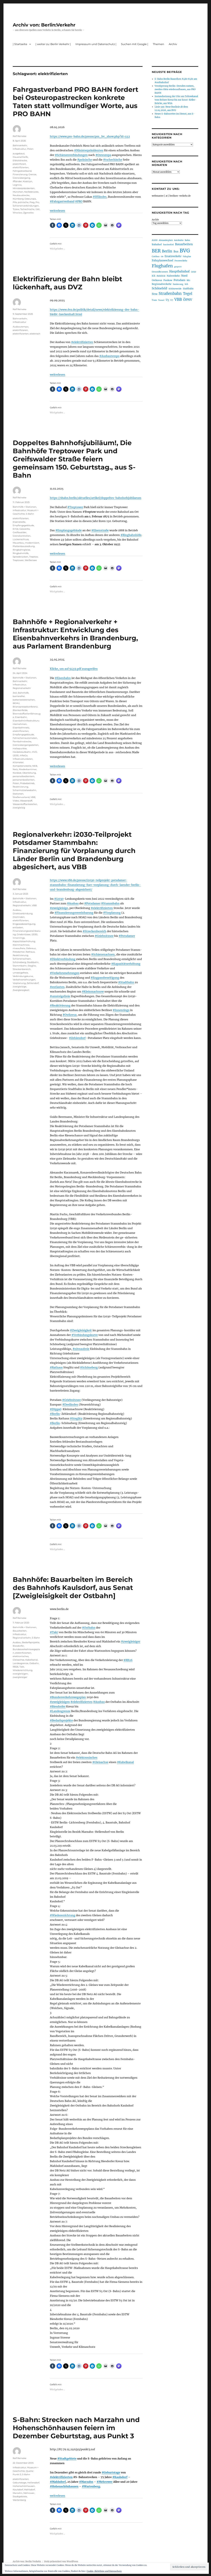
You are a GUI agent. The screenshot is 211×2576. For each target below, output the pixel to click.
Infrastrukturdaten (23, 759)
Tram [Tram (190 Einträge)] (154, 300)
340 (15, 692)
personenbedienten (23, 779)
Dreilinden (19, 917)
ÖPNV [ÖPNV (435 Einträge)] (187, 300)
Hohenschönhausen (24, 2486)
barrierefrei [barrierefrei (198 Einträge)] (168, 244)
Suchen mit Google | (134, 44)
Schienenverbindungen (26, 205)
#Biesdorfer (57, 1706)
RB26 (15, 1666)
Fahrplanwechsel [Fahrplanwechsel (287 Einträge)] (162, 260)
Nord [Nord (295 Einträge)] (184, 275)
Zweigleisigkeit (21, 990)
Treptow (33, 556)
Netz (15, 769)
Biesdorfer (18, 1645)
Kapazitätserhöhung (24, 941)
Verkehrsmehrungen (24, 979)
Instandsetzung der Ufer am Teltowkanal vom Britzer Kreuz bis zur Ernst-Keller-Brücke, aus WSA (176, 100)
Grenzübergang (21, 177)
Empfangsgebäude (23, 525)
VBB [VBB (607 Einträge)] (178, 299)
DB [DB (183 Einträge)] (162, 257)
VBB (32, 797)
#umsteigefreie (60, 996)
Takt (21, 1666)
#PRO (79, 201)
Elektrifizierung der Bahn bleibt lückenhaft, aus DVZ (67, 283)
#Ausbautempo (109, 356)
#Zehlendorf (77, 1038)
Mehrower (28, 2493)
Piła (15, 202)
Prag (32, 202)
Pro (37, 202)
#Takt (54, 1632)
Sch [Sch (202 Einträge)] (186, 284)
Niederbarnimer (28, 769)
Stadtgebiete (20, 2496)
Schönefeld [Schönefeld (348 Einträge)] (159, 288)
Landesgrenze (20, 1663)
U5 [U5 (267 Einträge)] (167, 299)
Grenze (32, 174)
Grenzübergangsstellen (25, 745)
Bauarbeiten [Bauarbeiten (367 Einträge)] (184, 244)
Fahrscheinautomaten (25, 738)
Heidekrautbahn (22, 752)
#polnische (84, 159)
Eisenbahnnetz (21, 727)
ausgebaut (19, 153)
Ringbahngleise (21, 549)
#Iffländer (99, 196)
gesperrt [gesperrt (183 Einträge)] (177, 267)
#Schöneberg (89, 1367)
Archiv (173, 44)
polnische (23, 202)
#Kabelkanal (125, 1762)
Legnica (17, 184)
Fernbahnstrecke (22, 741)
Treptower (18, 560)
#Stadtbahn (126, 982)
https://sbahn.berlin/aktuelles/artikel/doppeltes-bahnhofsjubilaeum (95, 497)
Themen (158, 44)
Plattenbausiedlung (24, 546)
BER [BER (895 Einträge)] (156, 251)
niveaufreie (19, 948)
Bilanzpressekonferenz (25, 706)
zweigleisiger (20, 1677)
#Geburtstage (111, 2472)
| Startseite (20, 44)
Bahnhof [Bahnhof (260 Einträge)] (157, 244)
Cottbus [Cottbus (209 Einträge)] (155, 256)
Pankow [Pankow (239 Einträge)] (167, 280)
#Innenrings (121, 1010)
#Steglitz (76, 1418)
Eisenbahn (21, 717)
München (18, 191)
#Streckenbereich (94, 931)
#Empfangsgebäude (68, 530)
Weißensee (31, 560)
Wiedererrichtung (22, 1670)
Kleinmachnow (21, 944)
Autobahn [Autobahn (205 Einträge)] (178, 240)
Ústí (37, 209)
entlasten (18, 927)
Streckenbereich (22, 969)
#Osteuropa (103, 155)
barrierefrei (19, 696)
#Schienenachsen (103, 954)
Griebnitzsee (23, 934)
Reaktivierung (20, 786)
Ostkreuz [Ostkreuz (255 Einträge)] (157, 280)
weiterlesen (57, 210)
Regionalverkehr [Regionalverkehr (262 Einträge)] (162, 284)
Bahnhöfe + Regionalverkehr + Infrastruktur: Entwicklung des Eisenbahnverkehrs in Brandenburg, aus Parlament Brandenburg (75, 634)
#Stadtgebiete (66, 2458)
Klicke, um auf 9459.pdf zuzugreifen (74, 668)
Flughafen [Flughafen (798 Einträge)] (162, 265)
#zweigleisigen (60, 1701)
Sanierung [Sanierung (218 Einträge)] (178, 284)
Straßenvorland (21, 797)
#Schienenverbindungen (71, 155)
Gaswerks (24, 528)
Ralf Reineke (19, 136)
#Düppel (55, 1409)
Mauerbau (18, 542)
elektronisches (21, 1656)
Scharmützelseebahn (24, 790)
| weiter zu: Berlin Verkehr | (53, 44)
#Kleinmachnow (93, 991)
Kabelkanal (31, 1659)
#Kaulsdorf (119, 2477)
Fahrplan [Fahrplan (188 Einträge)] (187, 256)
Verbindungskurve (23, 976)
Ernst (15, 528)
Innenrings (19, 938)
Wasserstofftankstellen (25, 804)
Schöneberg (19, 962)
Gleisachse (18, 1659)
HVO (34, 752)
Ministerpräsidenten (24, 188)
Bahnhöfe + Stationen (24, 506)
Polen (30, 148)
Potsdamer (19, 951)
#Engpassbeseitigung (105, 977)
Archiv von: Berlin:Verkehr (44, 25)
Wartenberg (19, 2500)
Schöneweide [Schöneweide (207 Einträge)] (175, 288)
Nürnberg (18, 198)
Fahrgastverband (22, 171)
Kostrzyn (27, 181)
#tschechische (112, 159)
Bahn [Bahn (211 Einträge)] (187, 240)
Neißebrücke (31, 191)
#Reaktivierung (60, 1005)
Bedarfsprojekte (30, 1642)
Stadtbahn (33, 962)
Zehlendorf (33, 983)
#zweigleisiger (130, 1641)
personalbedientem (23, 776)
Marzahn (17, 2493)
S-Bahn (30, 513)
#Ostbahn (88, 1627)
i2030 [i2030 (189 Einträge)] (193, 272)
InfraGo (24, 755)
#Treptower (75, 507)
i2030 (16, 755)
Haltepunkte (20, 748)
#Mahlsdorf (58, 2481)
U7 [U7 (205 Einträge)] (171, 300)
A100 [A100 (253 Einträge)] (154, 240)
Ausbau (17, 910)
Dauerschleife (20, 157)
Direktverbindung (22, 913)
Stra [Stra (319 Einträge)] (154, 293)
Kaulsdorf (18, 2489)
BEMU (16, 703)
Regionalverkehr (22, 688)
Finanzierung (20, 174)
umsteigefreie (20, 972)
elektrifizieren (20, 330)
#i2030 (58, 898)
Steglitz (32, 965)
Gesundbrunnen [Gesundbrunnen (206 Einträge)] (160, 271)
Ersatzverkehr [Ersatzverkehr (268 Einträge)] (173, 256)
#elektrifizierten (82, 342)
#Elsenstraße (100, 530)
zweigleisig (19, 807)
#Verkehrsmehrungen (64, 973)
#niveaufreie (81, 1348)
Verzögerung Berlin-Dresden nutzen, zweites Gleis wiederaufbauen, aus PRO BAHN (175, 89)
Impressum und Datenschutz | (95, 44)
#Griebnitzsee (104, 935)
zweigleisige (19, 986)
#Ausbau (73, 903)
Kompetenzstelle (22, 765)
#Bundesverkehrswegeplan (68, 1697)
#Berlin (55, 1413)
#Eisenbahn (63, 678)
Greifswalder (19, 532)
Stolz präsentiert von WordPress (61, 2561)
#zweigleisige (59, 908)
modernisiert (32, 542)
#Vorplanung (112, 912)
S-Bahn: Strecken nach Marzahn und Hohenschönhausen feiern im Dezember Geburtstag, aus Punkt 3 (76, 2428)
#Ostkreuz (70, 1014)
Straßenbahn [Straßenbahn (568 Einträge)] (170, 293)
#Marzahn (86, 2481)
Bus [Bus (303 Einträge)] (176, 251)
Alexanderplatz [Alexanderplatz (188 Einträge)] (166, 240)
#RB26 (128, 1660)
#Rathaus (56, 1367)
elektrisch (35, 333)
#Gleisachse (100, 1762)
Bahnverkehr (20, 145)
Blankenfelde (20, 710)
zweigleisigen (20, 1673)
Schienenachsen (22, 958)
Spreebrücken (20, 556)
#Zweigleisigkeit (81, 1330)
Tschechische (27, 209)
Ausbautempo (20, 326)
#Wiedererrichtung (62, 1915)
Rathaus (30, 951)
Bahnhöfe (23, 692)
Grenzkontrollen (21, 535)
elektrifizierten (21, 167)
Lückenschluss (21, 539)
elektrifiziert (19, 164)
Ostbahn (34, 1663)
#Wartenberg (91, 2486)
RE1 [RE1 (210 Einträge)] (188, 280)
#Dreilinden (70, 1404)
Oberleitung (29, 772)
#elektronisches (86, 1757)
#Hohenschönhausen (64, 2486)
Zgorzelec (28, 212)
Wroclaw (17, 212)
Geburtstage (19, 2482)
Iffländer (17, 181)
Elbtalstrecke (20, 160)
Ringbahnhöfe (21, 553)
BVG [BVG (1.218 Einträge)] (185, 251)
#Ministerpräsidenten (88, 150)
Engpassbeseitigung (24, 924)
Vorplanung (19, 983)
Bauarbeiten (20, 1630)
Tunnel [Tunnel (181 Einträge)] (161, 300)
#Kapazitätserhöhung (125, 963)
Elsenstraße (19, 522)
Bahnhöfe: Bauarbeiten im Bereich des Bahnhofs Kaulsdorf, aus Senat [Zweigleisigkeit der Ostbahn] (73, 1587)
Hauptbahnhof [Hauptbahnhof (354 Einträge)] (179, 271)
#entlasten (57, 987)
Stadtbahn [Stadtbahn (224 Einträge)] (188, 288)
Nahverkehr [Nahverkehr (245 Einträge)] (173, 275)
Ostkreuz (31, 948)
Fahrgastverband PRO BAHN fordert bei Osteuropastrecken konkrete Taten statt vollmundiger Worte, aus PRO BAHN (75, 101)
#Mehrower (105, 2481)
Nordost (17, 772)
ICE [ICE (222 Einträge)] (153, 276)
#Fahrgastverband (62, 201)
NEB (34, 765)
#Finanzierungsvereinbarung (74, 912)
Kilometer (18, 762)
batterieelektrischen (24, 699)
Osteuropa (30, 198)
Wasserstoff (26, 800)
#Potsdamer (92, 903)
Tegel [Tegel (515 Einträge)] (187, 294)
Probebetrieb (27, 783)
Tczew (16, 209)
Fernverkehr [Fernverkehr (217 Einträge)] (181, 260)
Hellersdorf (33, 2482)
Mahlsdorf (29, 2489)
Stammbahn (20, 965)
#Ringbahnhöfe (131, 535)
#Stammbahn (110, 903)
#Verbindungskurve (84, 1335)
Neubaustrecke (21, 195)
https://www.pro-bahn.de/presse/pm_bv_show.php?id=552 (90, 136)
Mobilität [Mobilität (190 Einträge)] (161, 276)
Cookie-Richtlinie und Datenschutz (104, 2571)
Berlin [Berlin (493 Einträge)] (167, 251)
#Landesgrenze (60, 1711)
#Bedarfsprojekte (61, 1720)
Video (16, 800)
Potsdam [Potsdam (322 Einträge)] (179, 280)
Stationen (18, 793)
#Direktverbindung (62, 959)
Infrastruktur (19, 148)
